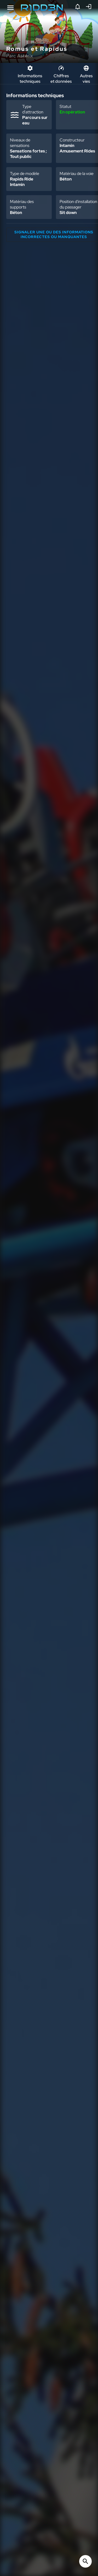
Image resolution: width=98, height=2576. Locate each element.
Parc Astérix (19, 56)
